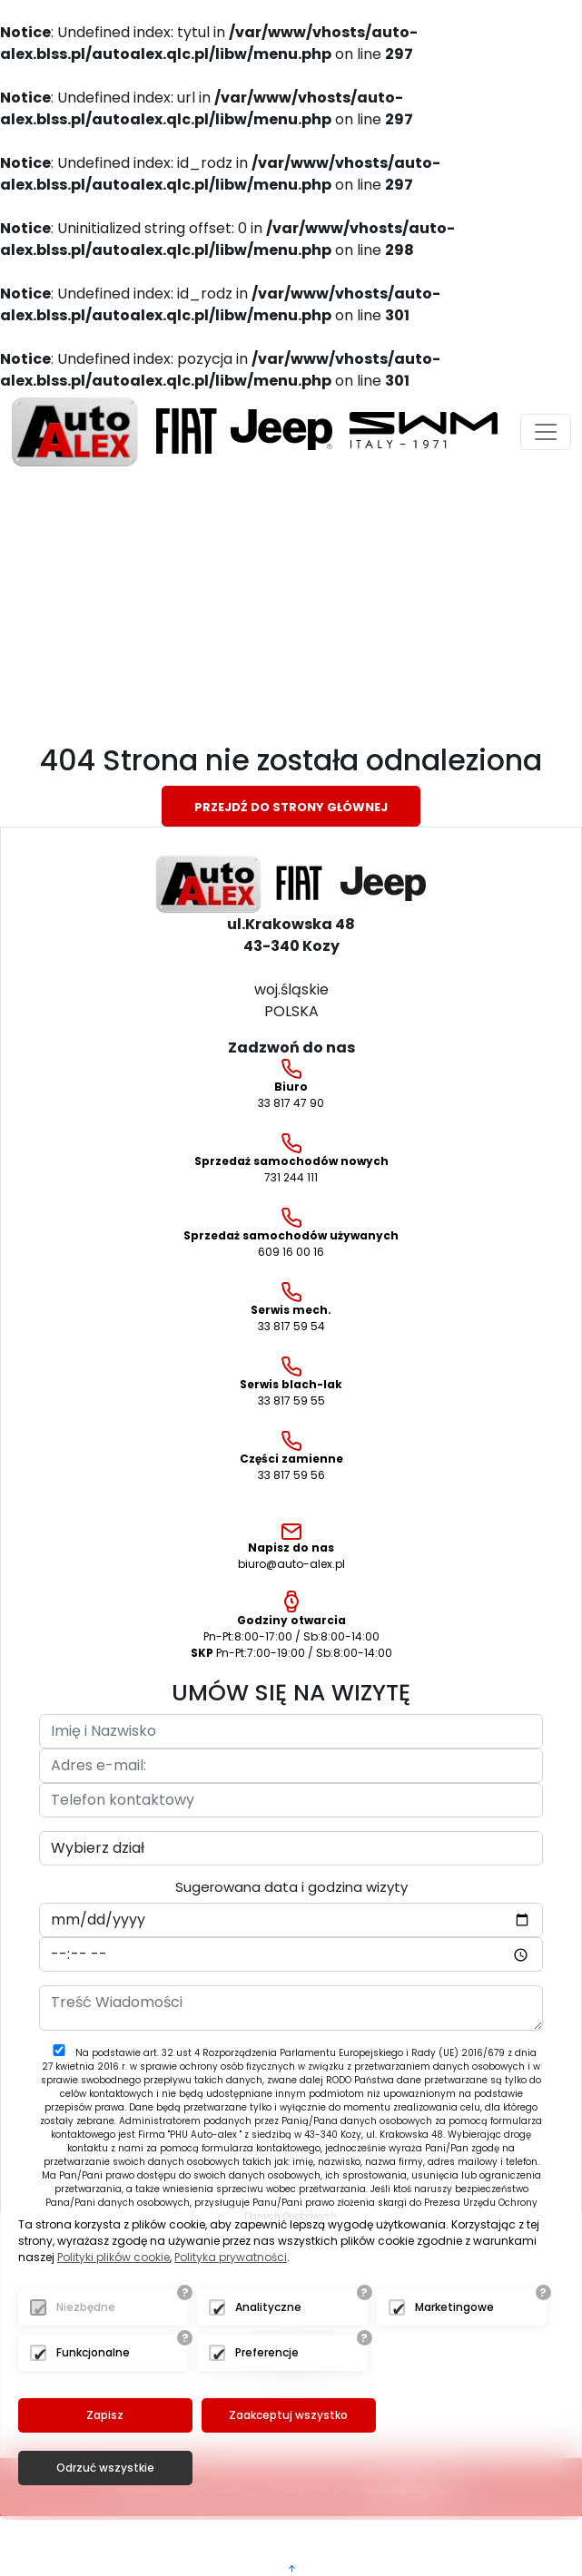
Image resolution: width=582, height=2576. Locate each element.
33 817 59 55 (291, 1382)
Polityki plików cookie (113, 2309)
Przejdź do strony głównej (291, 807)
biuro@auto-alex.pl (291, 1547)
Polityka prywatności (230, 2309)
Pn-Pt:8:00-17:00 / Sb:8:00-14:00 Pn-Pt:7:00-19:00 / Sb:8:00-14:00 (291, 1625)
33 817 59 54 (291, 1308)
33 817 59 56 (291, 1457)
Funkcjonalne (93, 2405)
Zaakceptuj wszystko (286, 2467)
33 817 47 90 (291, 1085)
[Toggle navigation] (545, 432)
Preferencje (267, 2405)
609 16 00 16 (291, 1233)
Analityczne (268, 2359)
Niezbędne (85, 2359)
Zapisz (104, 2467)
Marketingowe (454, 2359)
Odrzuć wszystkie (468, 2467)
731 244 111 (291, 1159)
